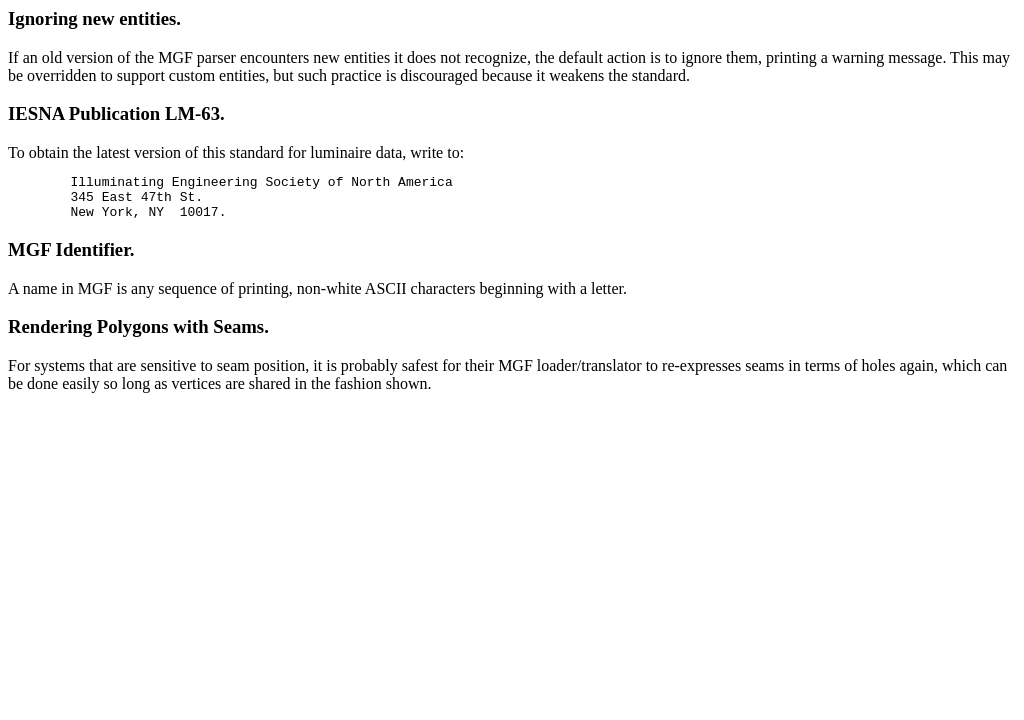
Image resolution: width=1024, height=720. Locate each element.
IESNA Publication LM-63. (116, 113)
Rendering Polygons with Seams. (138, 335)
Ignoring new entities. (94, 18)
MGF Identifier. (71, 258)
